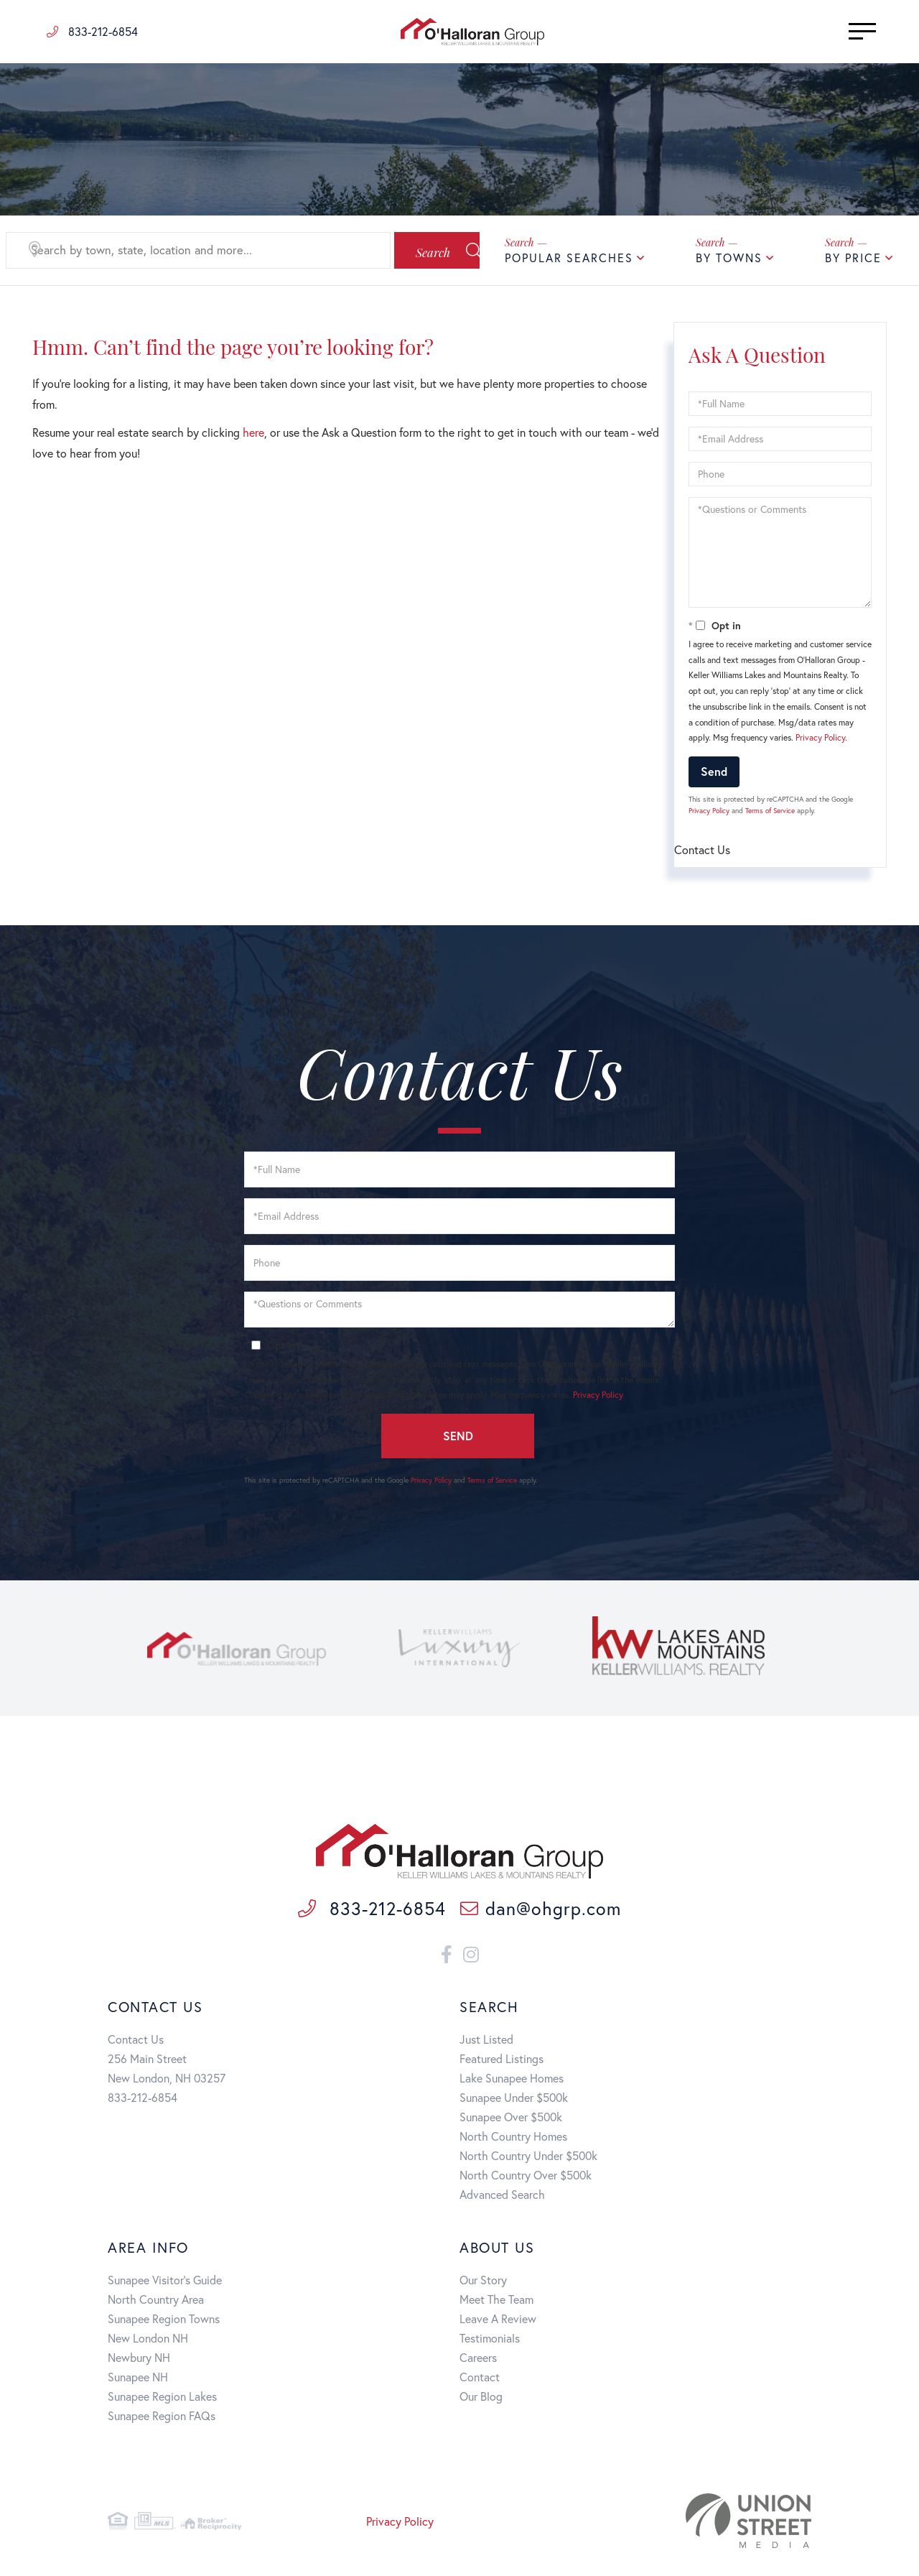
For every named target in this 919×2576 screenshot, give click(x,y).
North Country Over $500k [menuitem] (526, 2177)
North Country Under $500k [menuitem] (528, 2158)
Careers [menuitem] (478, 2360)
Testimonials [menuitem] (490, 2340)
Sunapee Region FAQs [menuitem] (161, 2418)
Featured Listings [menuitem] (502, 2061)
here (253, 432)
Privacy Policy (820, 737)
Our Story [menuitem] (483, 2282)
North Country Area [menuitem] (156, 2301)
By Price (853, 257)
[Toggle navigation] (839, 31)
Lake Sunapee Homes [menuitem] (512, 2080)
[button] (420, 251)
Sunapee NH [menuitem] (138, 2379)
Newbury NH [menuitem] (139, 2360)
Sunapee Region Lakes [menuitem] (162, 2398)
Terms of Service (770, 810)
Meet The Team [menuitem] (496, 2301)
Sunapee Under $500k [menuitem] (514, 2100)
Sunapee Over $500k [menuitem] (511, 2119)
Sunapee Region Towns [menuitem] (164, 2321)
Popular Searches (569, 257)
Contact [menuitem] (480, 2379)
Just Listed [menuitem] (486, 2041)
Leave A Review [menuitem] (498, 2321)
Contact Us (136, 2041)
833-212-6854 (92, 31)
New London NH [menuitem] (148, 2340)
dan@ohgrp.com (540, 1911)
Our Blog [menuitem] (481, 2398)
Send (714, 771)
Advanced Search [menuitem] (502, 2197)
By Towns (729, 257)
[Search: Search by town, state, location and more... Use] (183, 251)
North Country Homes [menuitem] (513, 2138)
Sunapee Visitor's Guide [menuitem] (165, 2282)
